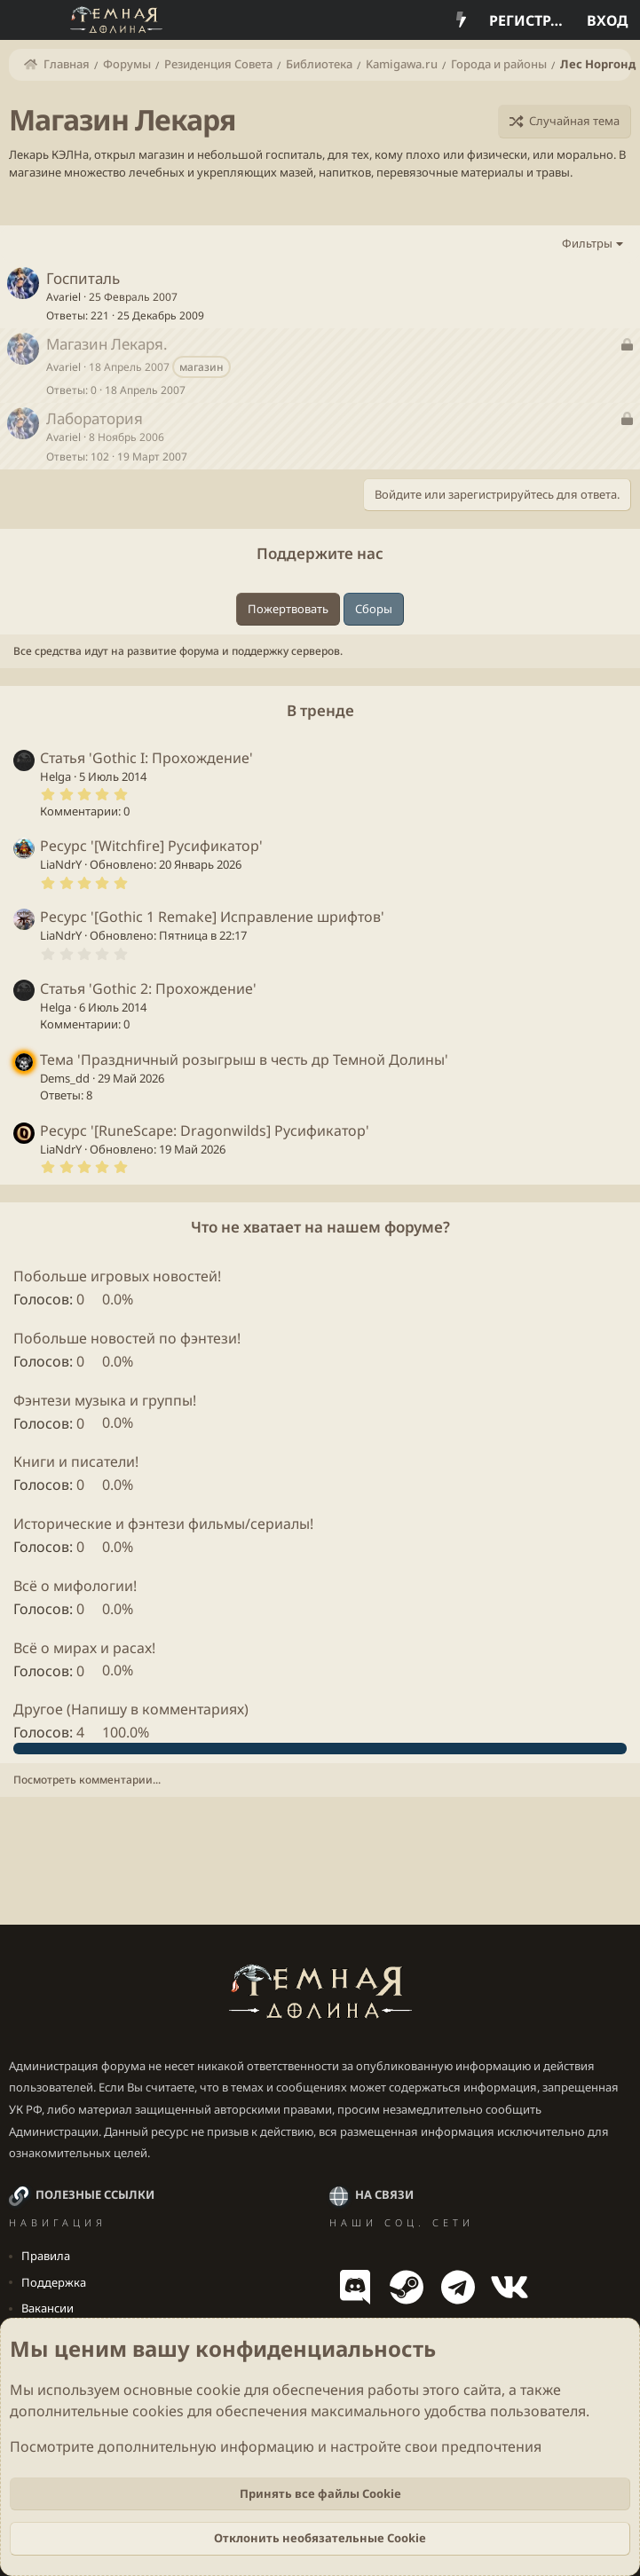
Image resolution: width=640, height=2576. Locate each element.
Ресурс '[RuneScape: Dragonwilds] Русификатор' (204, 1130)
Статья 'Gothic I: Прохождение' (146, 758)
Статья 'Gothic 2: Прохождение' (148, 988)
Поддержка (53, 2282)
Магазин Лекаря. (107, 344)
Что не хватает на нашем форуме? (320, 1227)
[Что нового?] (461, 20)
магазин (201, 366)
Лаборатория (94, 418)
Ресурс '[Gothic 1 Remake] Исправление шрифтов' (212, 916)
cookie (218, 2389)
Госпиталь (83, 278)
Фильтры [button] (587, 243)
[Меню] (24, 20)
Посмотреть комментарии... (87, 1779)
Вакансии (47, 2308)
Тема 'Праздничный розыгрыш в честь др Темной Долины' (244, 1059)
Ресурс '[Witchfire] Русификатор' (151, 845)
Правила (45, 2256)
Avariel (63, 296)
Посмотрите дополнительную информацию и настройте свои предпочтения (275, 2446)
